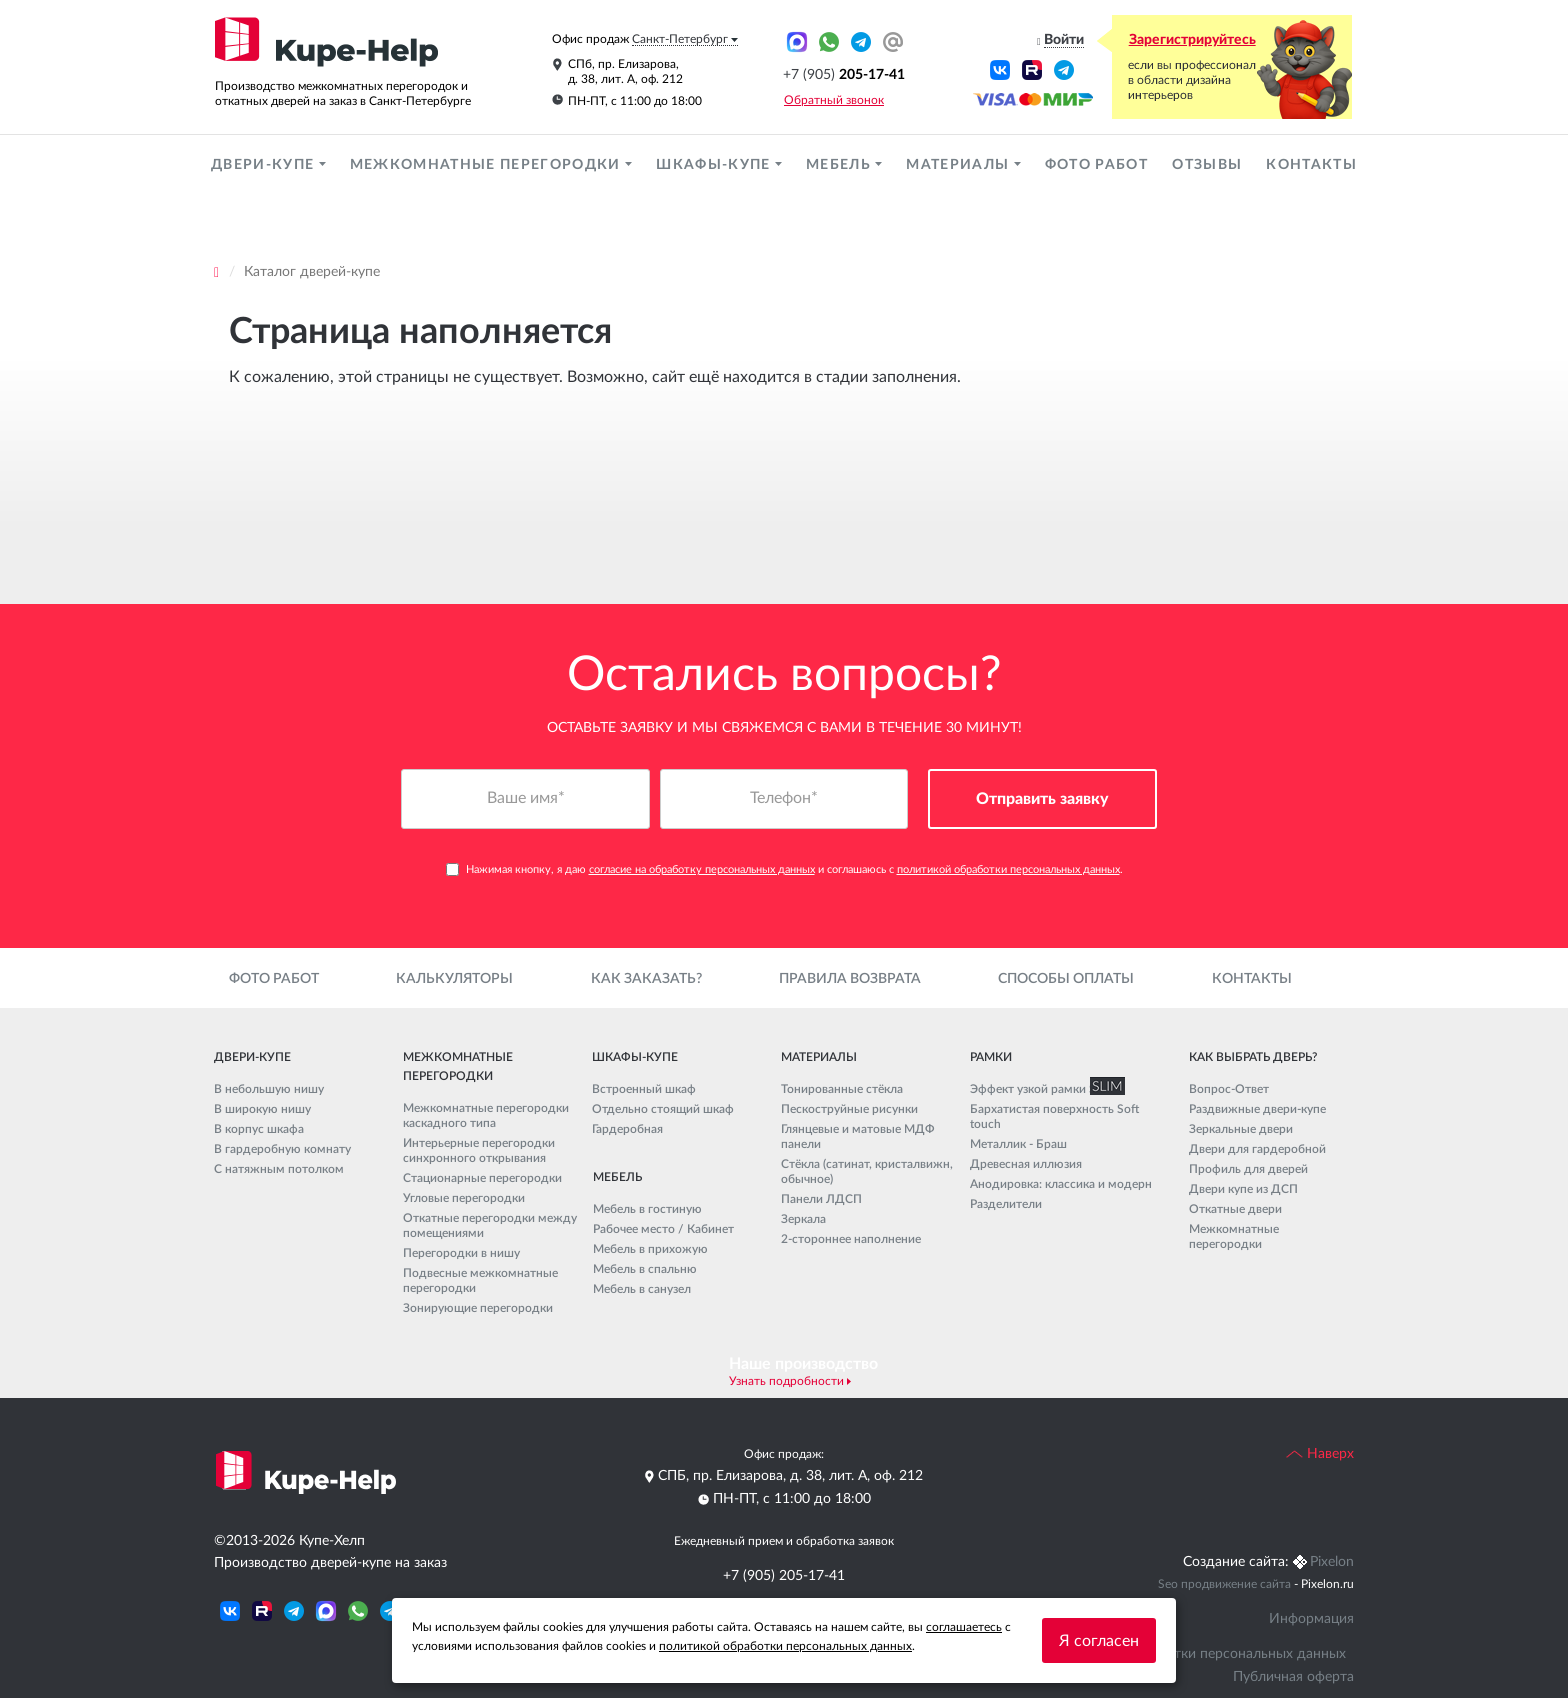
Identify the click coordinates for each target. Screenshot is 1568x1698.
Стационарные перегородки (482, 1178)
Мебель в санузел (642, 1289)
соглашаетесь (964, 1627)
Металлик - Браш (1018, 1144)
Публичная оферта (1293, 1677)
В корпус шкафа (259, 1129)
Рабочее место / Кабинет (663, 1229)
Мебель (840, 165)
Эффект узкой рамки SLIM (1043, 1089)
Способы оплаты (1066, 979)
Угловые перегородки (464, 1198)
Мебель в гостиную (647, 1209)
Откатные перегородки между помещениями (490, 1225)
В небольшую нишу (269, 1089)
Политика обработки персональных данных (1203, 1654)
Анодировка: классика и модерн (1061, 1184)
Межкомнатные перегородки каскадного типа (486, 1115)
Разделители (1006, 1204)
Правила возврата (850, 979)
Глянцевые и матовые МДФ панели (858, 1136)
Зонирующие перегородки (478, 1308)
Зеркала (803, 1219)
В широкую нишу (262, 1109)
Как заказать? (646, 979)
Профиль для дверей (1248, 1169)
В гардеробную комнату (282, 1149)
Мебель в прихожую (650, 1249)
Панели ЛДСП (821, 1199)
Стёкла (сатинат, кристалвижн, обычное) (867, 1171)
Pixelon (1332, 1562)
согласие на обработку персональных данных (702, 869)
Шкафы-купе (715, 165)
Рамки (991, 1057)
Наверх (1320, 1454)
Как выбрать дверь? (1253, 1057)
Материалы (959, 165)
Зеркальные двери (1241, 1129)
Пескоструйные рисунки (849, 1109)
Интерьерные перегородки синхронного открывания (479, 1150)
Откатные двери (1235, 1209)
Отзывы (1207, 165)
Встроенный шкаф (644, 1089)
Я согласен (1099, 1641)
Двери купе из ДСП (1243, 1189)
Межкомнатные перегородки (487, 165)
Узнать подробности (786, 1381)
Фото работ (1096, 165)
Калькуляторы (454, 979)
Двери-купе (265, 165)
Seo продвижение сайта (1224, 1584)
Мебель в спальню (645, 1269)
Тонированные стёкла (842, 1089)
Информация (1311, 1619)
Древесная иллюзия (1026, 1164)
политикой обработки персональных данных (1008, 869)
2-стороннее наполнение (851, 1239)
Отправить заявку (1042, 799)
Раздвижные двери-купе (1257, 1109)
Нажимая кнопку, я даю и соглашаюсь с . (784, 869)
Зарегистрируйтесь (1192, 40)
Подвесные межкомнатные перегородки (480, 1280)
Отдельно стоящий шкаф (663, 1109)
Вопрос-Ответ (1229, 1089)
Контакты (1311, 165)
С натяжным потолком (279, 1169)
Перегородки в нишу (461, 1253)
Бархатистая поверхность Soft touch (1054, 1116)
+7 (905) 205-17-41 (784, 1576)
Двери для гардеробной (1257, 1149)
